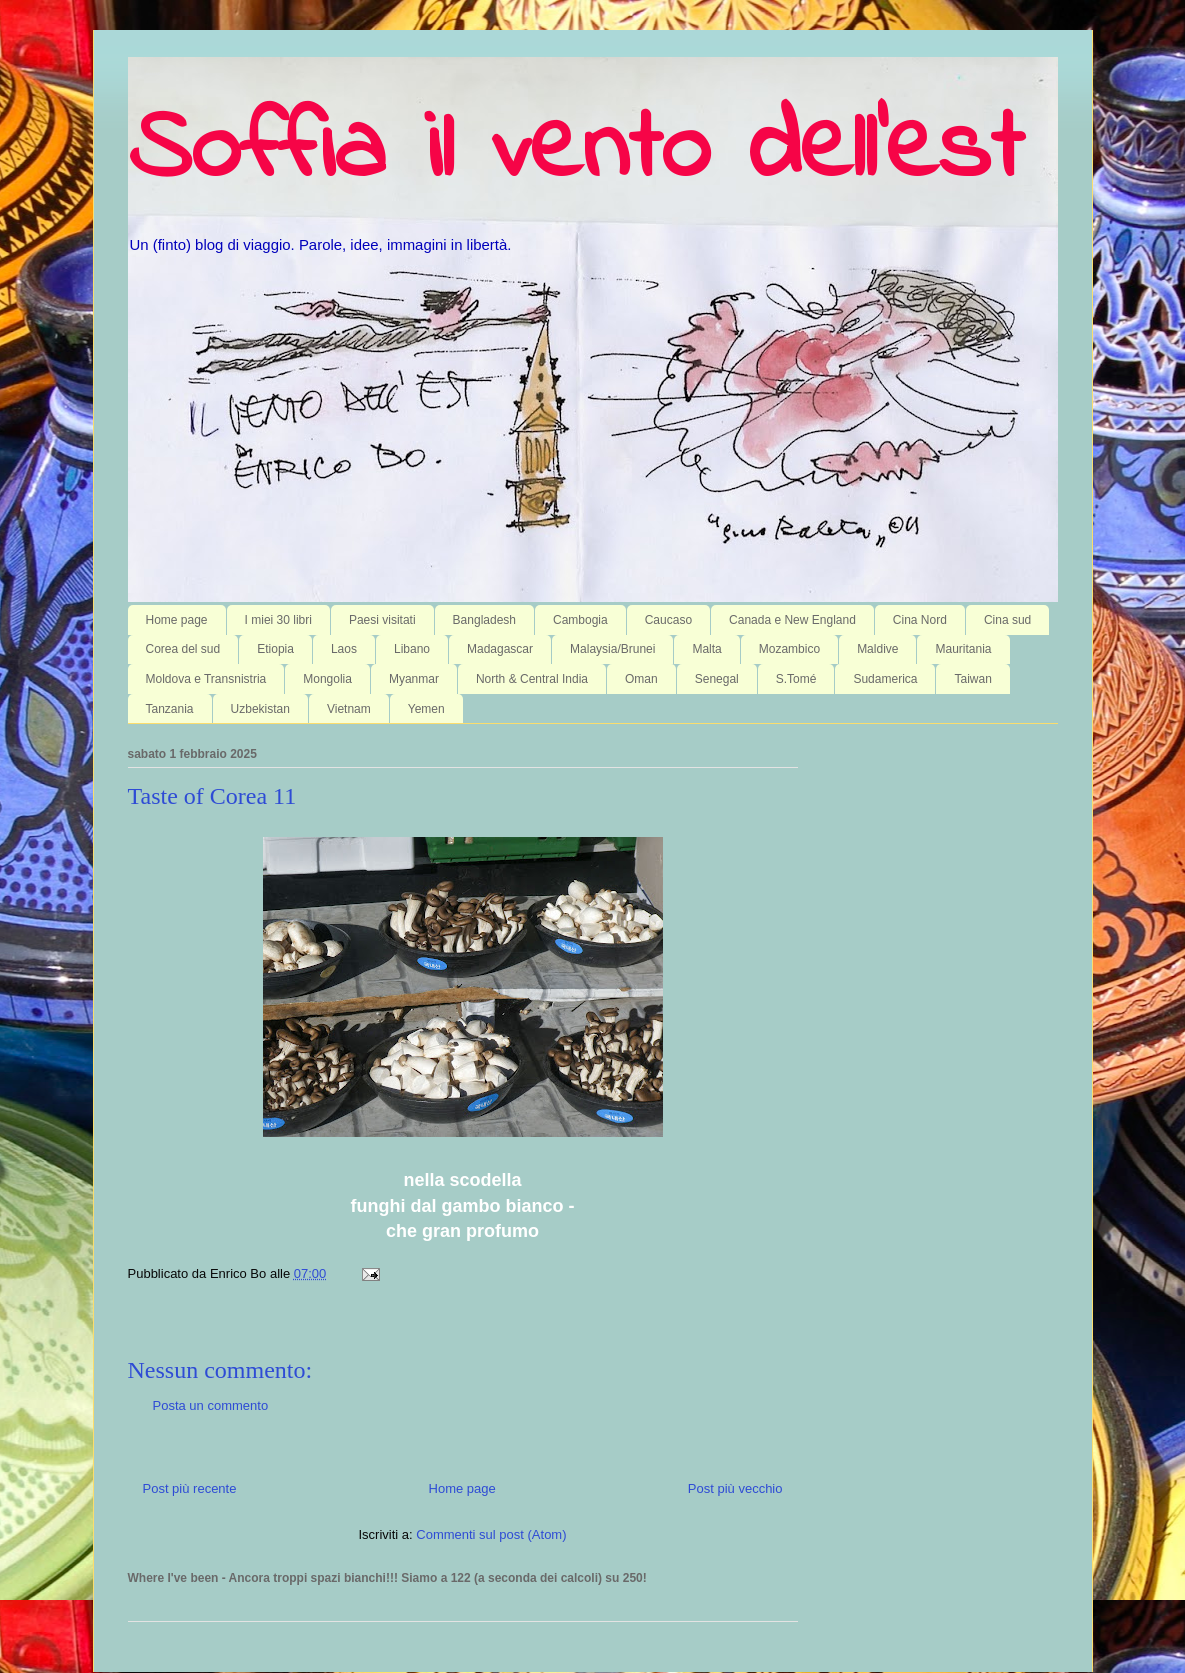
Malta (706, 649)
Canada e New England (792, 620)
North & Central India (532, 679)
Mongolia (327, 679)
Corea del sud (183, 649)
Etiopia (275, 649)
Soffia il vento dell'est (575, 152)
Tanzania (170, 709)
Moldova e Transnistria (206, 679)
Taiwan (972, 679)
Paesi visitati (382, 620)
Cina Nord (920, 620)
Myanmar (414, 679)
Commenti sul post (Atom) (491, 1534)
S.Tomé (796, 679)
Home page (177, 620)
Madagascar (500, 649)
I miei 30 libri (278, 620)
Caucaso (668, 620)
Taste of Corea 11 (212, 796)
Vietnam (349, 709)
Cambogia (580, 620)
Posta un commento (211, 1405)
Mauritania (963, 649)
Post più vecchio (735, 1488)
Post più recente (190, 1488)
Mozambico (789, 649)
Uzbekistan (260, 709)
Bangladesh (484, 620)
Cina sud (1007, 620)
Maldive (877, 649)
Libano (412, 649)
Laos (344, 649)
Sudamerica (885, 679)
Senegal (717, 679)
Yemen (426, 709)
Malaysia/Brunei (612, 649)
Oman (641, 679)
